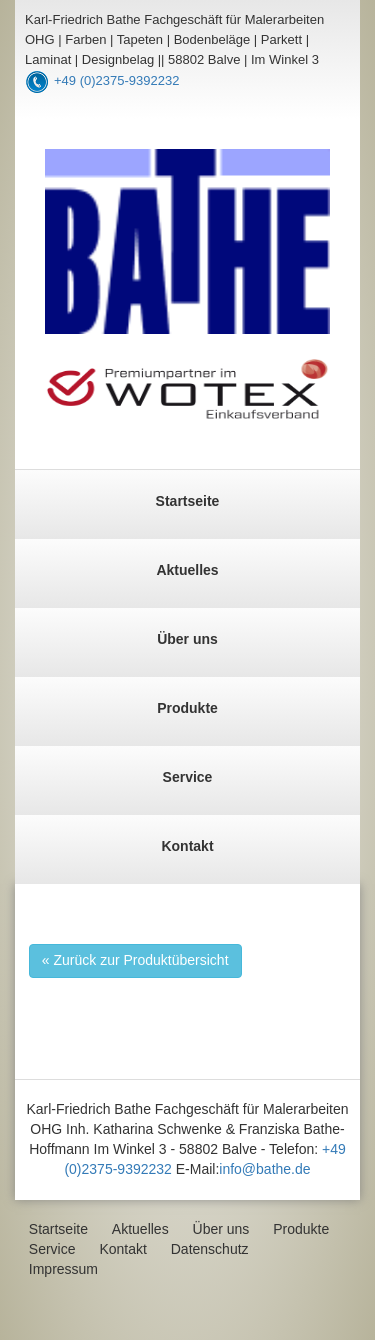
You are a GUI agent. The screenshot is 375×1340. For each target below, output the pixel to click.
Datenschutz (210, 1249)
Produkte (187, 708)
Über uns (187, 639)
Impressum (63, 1269)
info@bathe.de (264, 1169)
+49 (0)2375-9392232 (116, 80)
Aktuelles (187, 570)
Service (188, 777)
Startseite (188, 501)
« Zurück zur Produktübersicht (135, 960)
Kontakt (187, 846)
